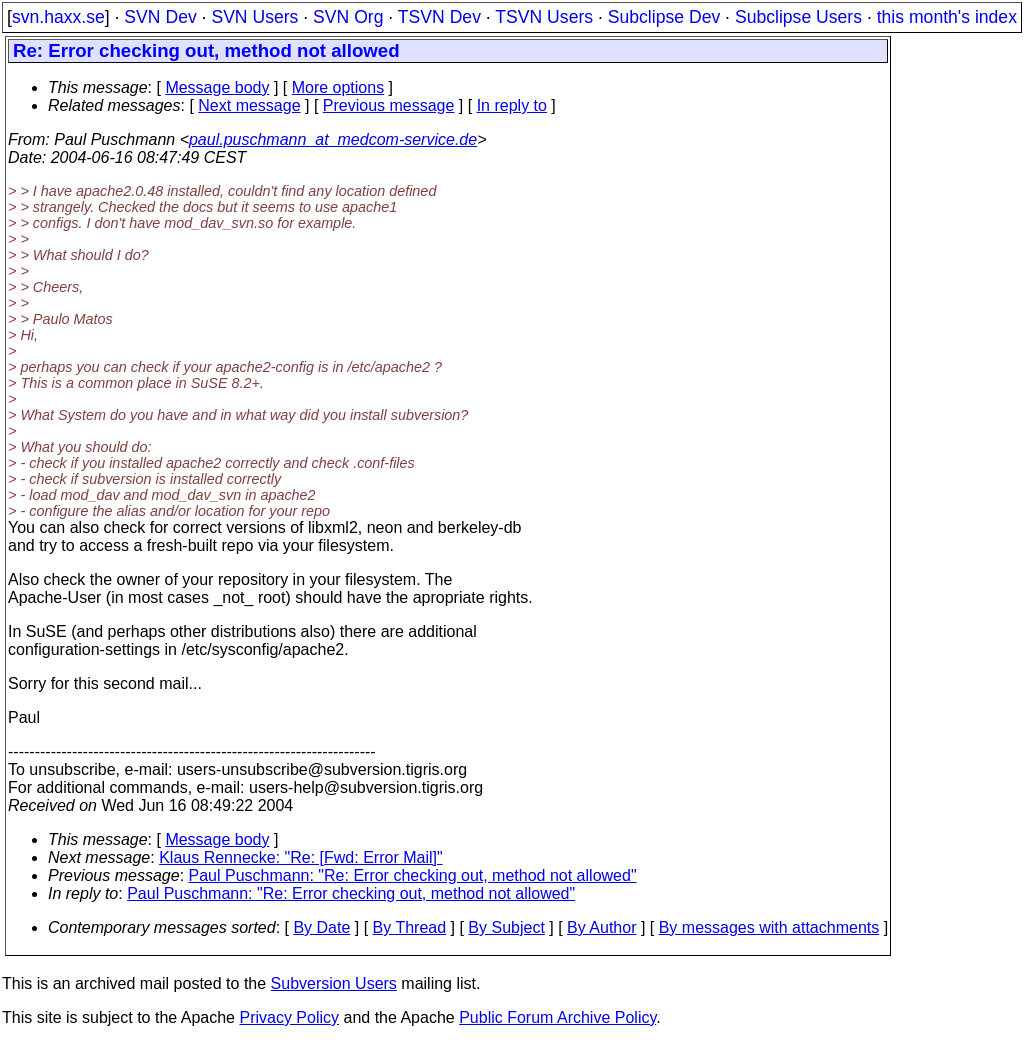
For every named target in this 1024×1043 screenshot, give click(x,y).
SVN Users (254, 17)
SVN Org (348, 17)
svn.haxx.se (58, 17)
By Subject (506, 927)
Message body (217, 87)
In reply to (512, 105)
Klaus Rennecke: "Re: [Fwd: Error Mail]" (300, 857)
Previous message (389, 105)
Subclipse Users (798, 17)
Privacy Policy (289, 1017)
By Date (321, 927)
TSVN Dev (439, 17)
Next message (249, 105)
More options (338, 87)
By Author (601, 927)
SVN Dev (160, 17)
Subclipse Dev (664, 17)
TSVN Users (544, 17)
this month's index (947, 17)
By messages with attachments (769, 927)
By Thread (410, 927)
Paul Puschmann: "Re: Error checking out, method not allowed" (413, 875)
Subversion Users (334, 983)
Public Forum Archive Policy (557, 1017)
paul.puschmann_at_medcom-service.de (333, 139)
